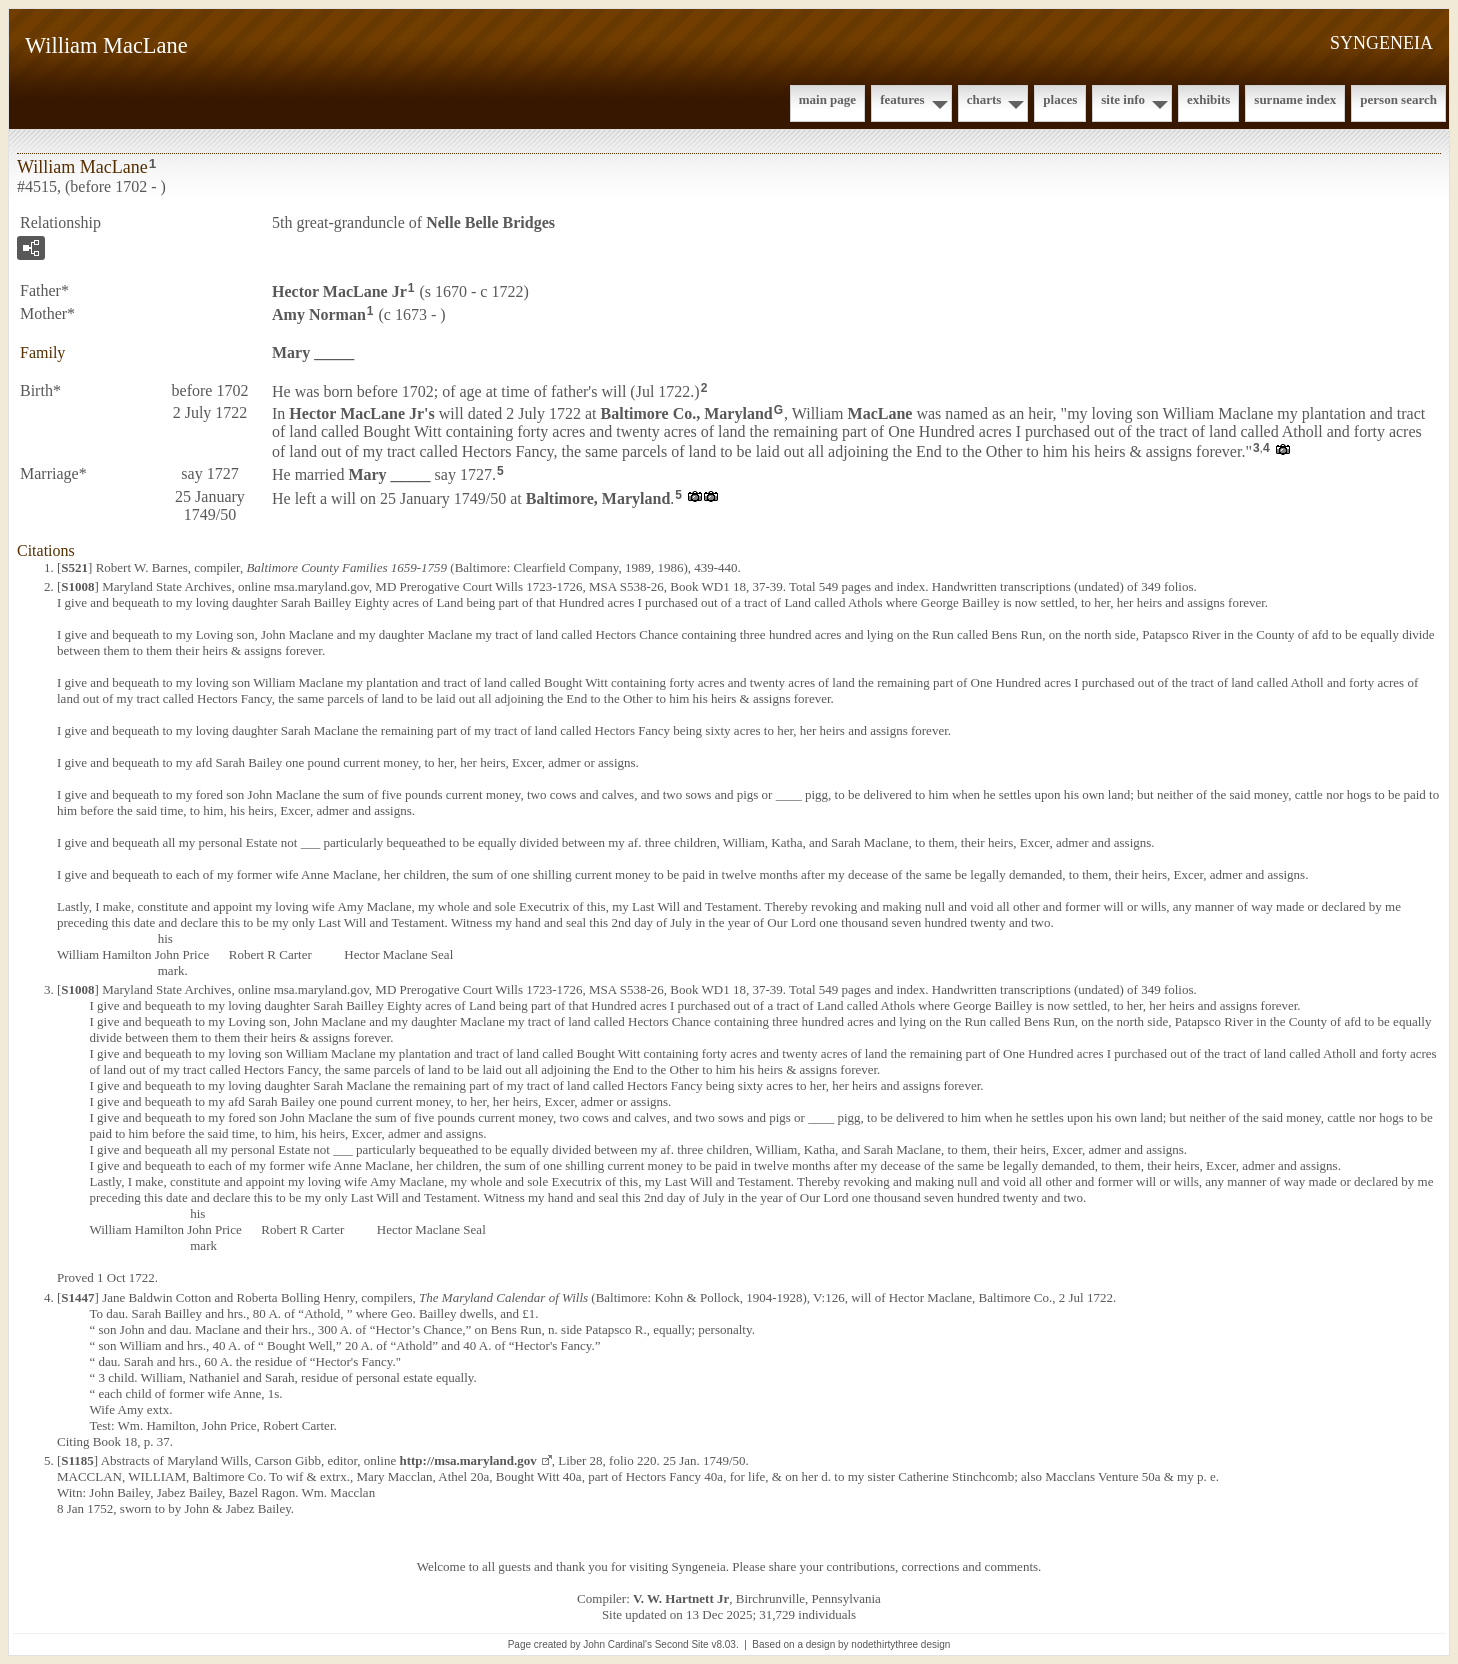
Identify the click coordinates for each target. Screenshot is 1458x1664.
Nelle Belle (490, 222)
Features (902, 99)
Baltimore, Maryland (598, 498)
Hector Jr (339, 291)
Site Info (1123, 99)
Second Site (682, 1644)
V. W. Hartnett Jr (681, 1598)
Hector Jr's (361, 413)
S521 (74, 567)
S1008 (77, 586)
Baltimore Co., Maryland (687, 413)
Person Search (1398, 99)
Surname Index (1295, 99)
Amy (319, 314)
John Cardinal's (617, 1644)
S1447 (77, 1297)
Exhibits (1208, 99)
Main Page (827, 99)
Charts (984, 99)
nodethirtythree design (900, 1644)
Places (1060, 99)
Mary (313, 352)
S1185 (77, 1460)
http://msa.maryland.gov (467, 1460)
